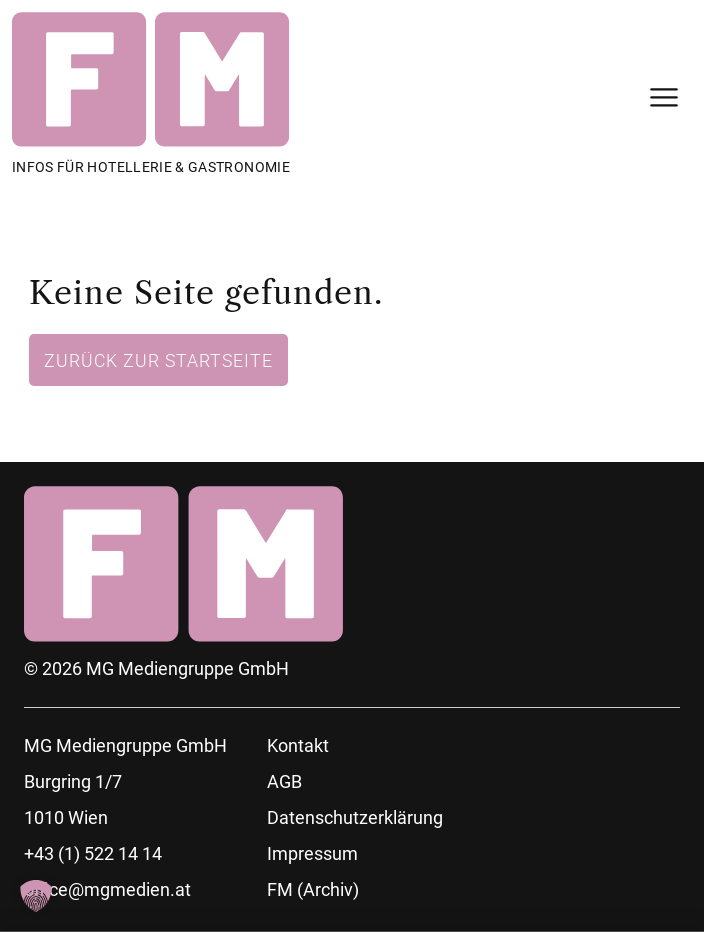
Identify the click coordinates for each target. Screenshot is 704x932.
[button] (36, 896)
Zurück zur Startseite (158, 360)
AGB (284, 781)
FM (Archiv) (313, 889)
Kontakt (298, 745)
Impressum (312, 853)
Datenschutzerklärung (355, 817)
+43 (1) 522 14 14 (93, 853)
